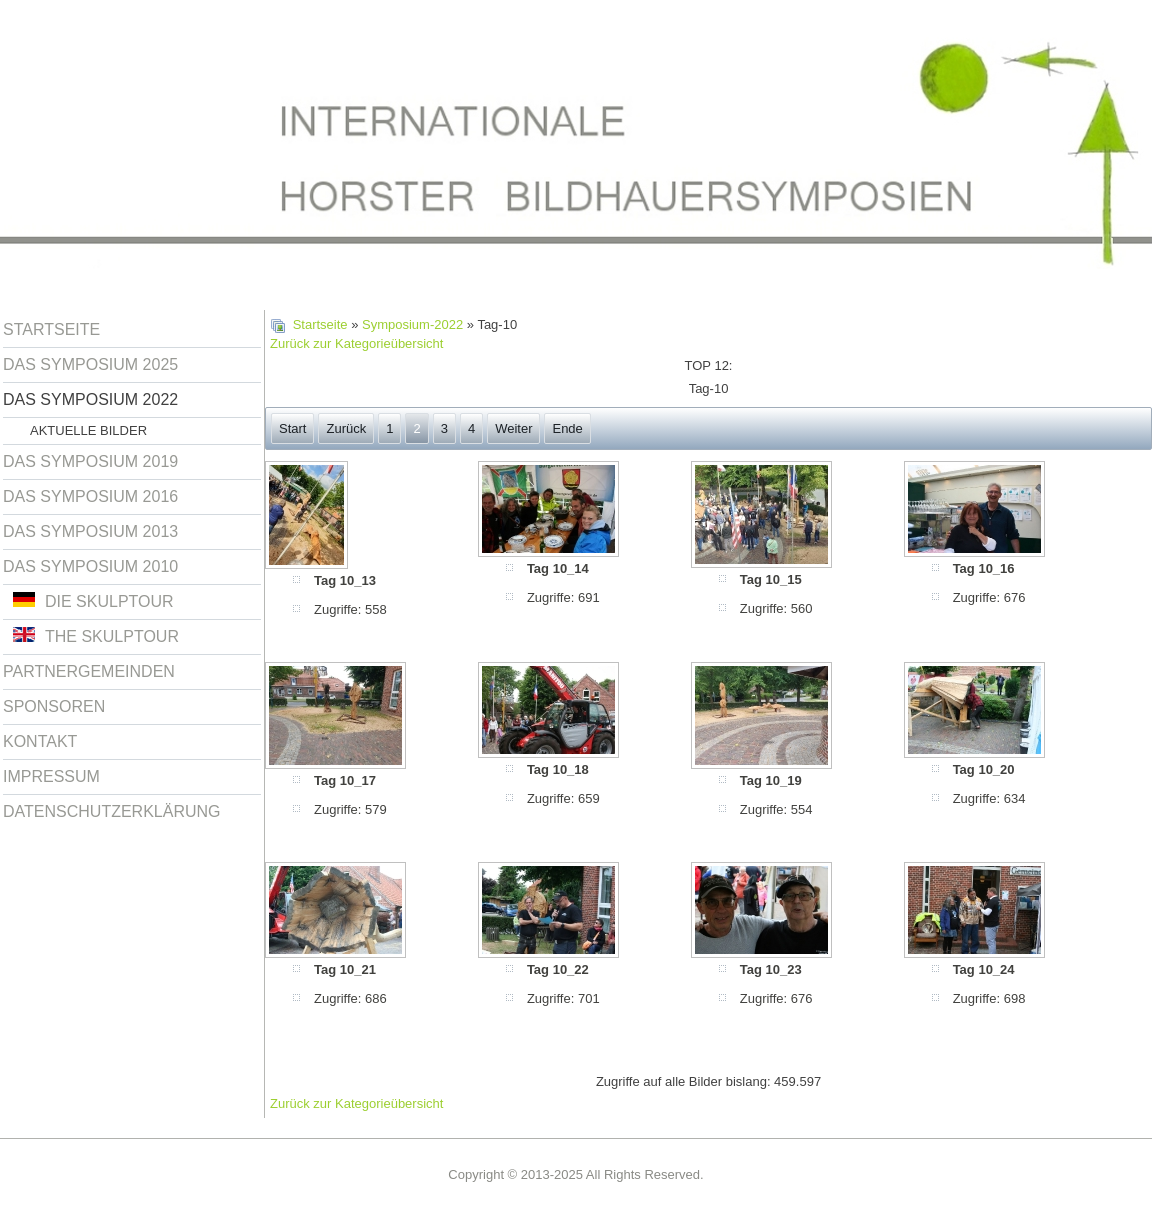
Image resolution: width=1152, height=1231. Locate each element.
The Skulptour (96, 636)
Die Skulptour (93, 601)
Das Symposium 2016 (90, 496)
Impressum (51, 776)
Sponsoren (54, 706)
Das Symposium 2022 (90, 399)
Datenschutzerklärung (112, 811)
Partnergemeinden (89, 671)
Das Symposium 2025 (90, 364)
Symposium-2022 (412, 324)
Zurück (346, 428)
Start (292, 428)
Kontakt (40, 741)
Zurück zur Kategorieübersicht (356, 343)
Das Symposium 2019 (90, 461)
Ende (567, 428)
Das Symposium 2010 (90, 566)
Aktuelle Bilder (88, 430)
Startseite (51, 329)
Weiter (513, 428)
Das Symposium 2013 (90, 531)
